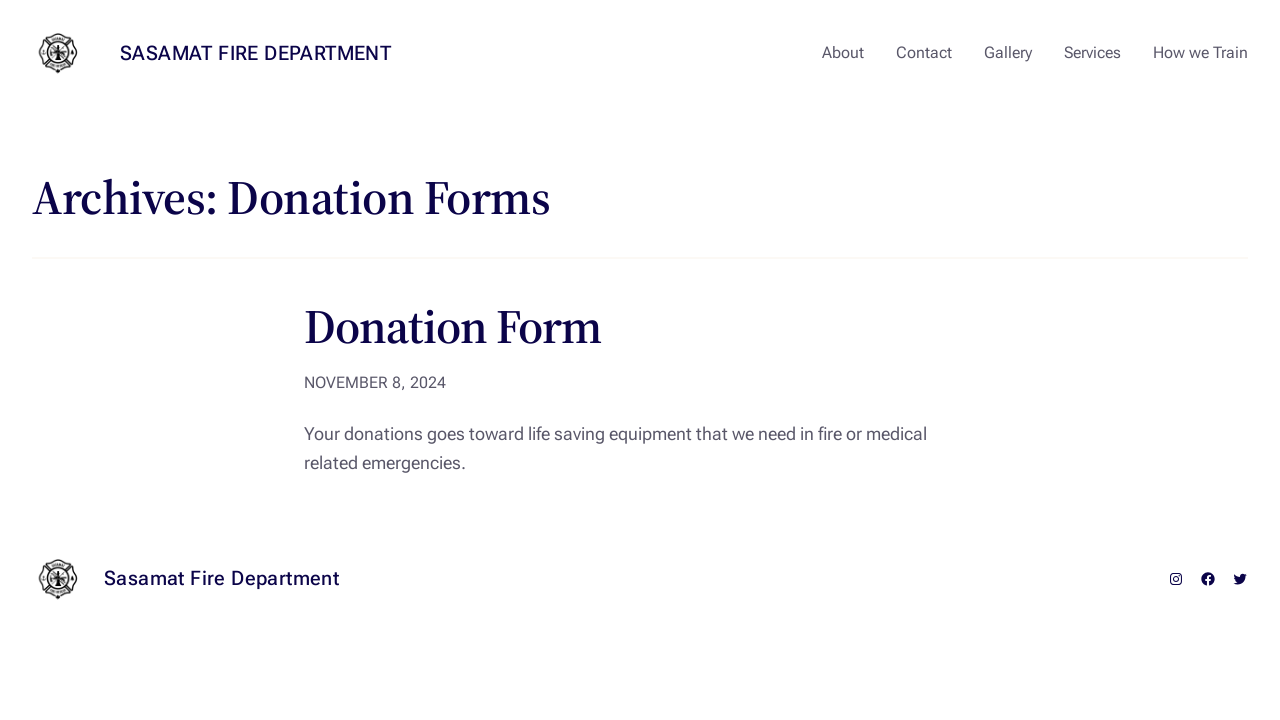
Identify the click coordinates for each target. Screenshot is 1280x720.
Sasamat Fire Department (255, 53)
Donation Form (453, 326)
